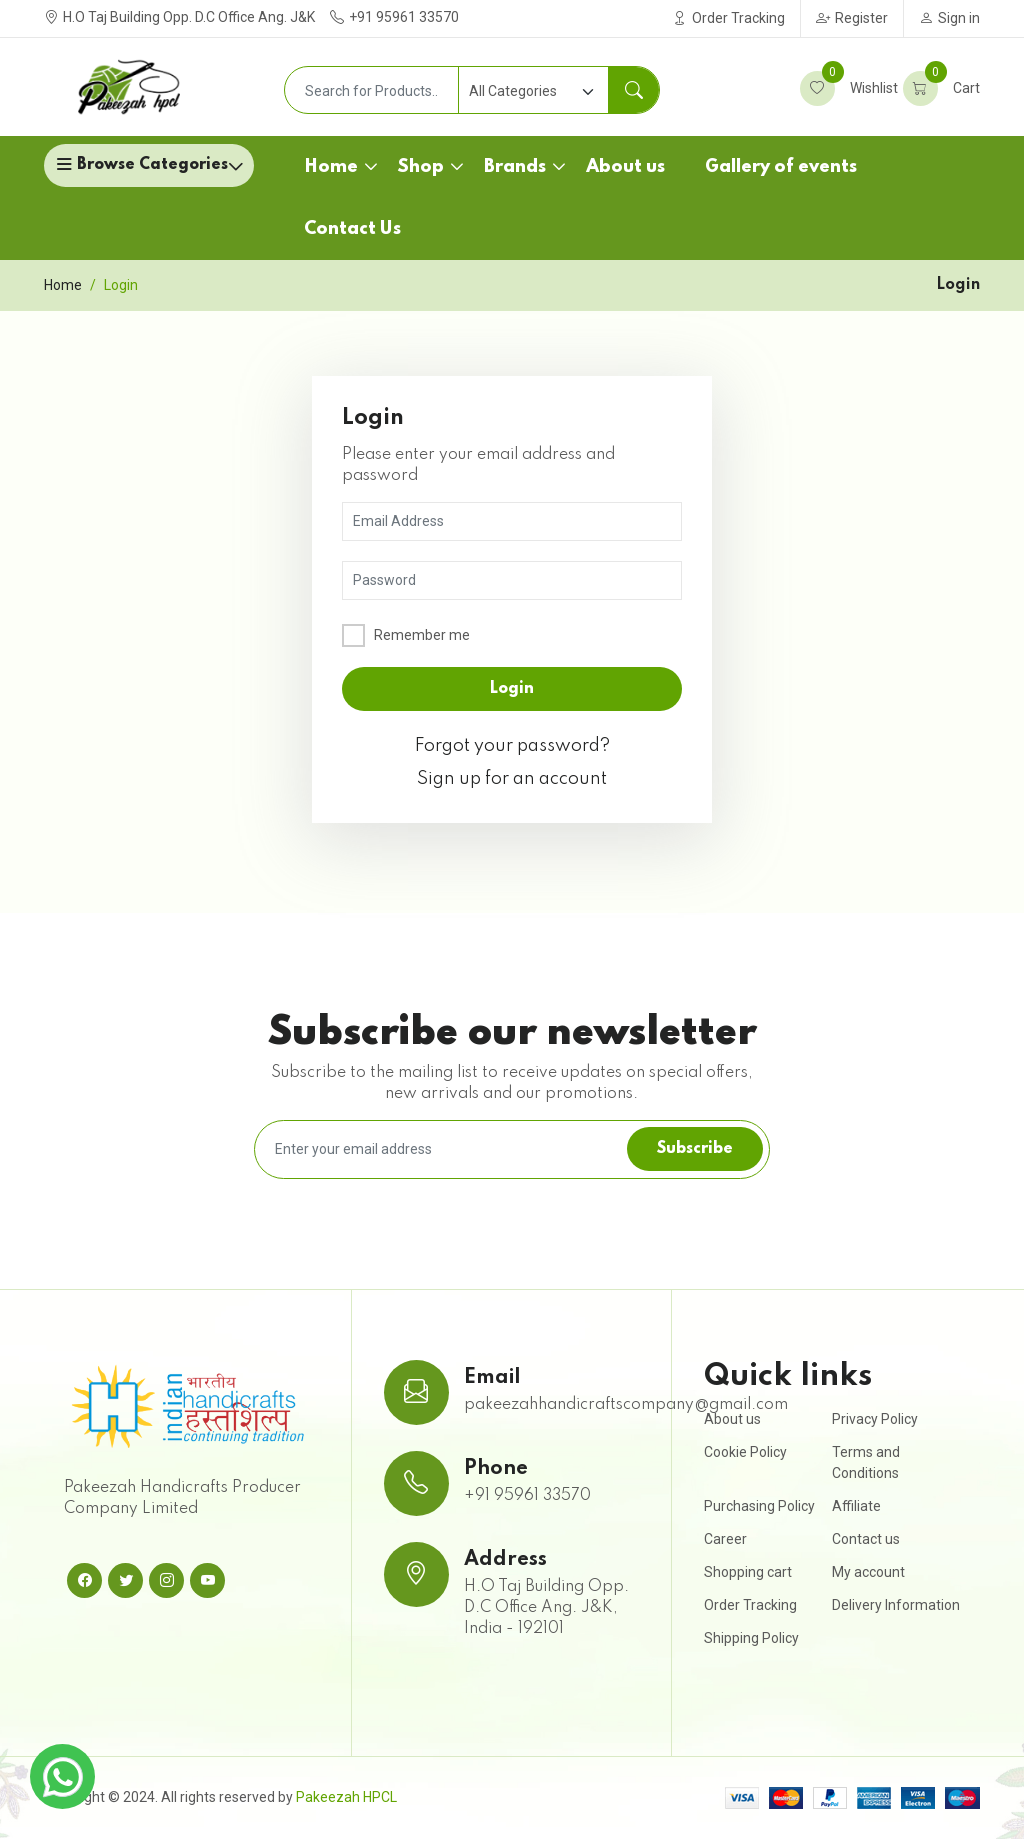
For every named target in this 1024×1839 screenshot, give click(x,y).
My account (868, 1572)
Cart (941, 88)
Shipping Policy (751, 1638)
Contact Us (352, 229)
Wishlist (849, 88)
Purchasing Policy (759, 1506)
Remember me (422, 635)
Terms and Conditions (866, 1462)
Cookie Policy (745, 1452)
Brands (515, 167)
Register (852, 18)
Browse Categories (152, 165)
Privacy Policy (875, 1419)
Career (725, 1539)
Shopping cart (748, 1572)
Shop (421, 167)
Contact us (866, 1539)
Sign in (949, 18)
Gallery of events (781, 167)
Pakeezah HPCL (346, 1797)
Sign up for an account (512, 779)
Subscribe (695, 1149)
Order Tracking (729, 18)
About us (625, 167)
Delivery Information (896, 1605)
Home (331, 167)
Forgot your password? (512, 746)
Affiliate (856, 1506)
